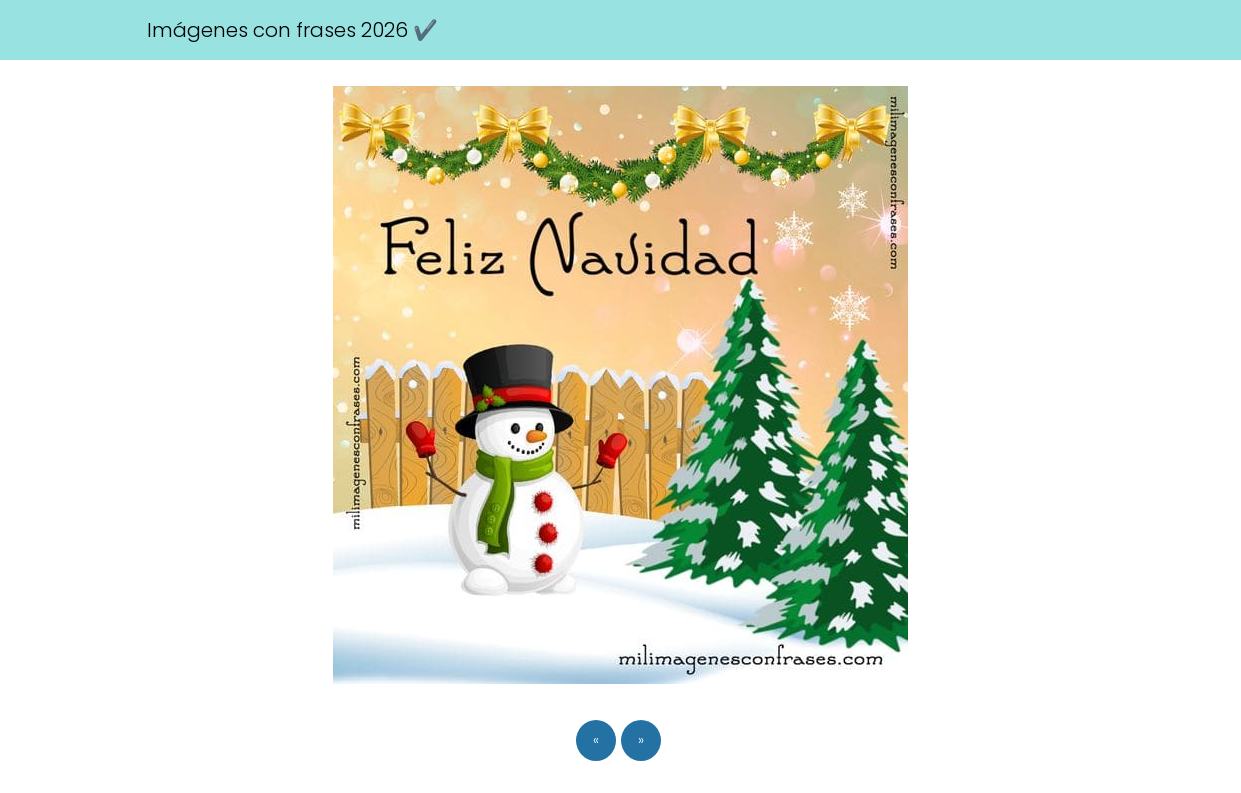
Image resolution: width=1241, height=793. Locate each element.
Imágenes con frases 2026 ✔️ (292, 30)
